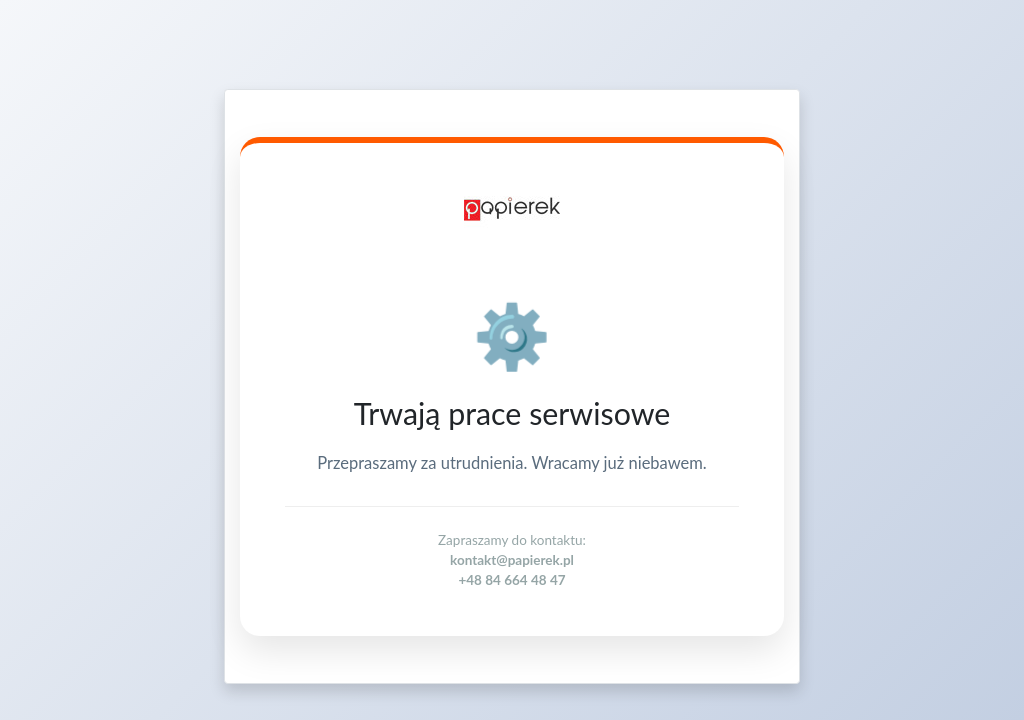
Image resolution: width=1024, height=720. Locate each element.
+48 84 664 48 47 (511, 580)
